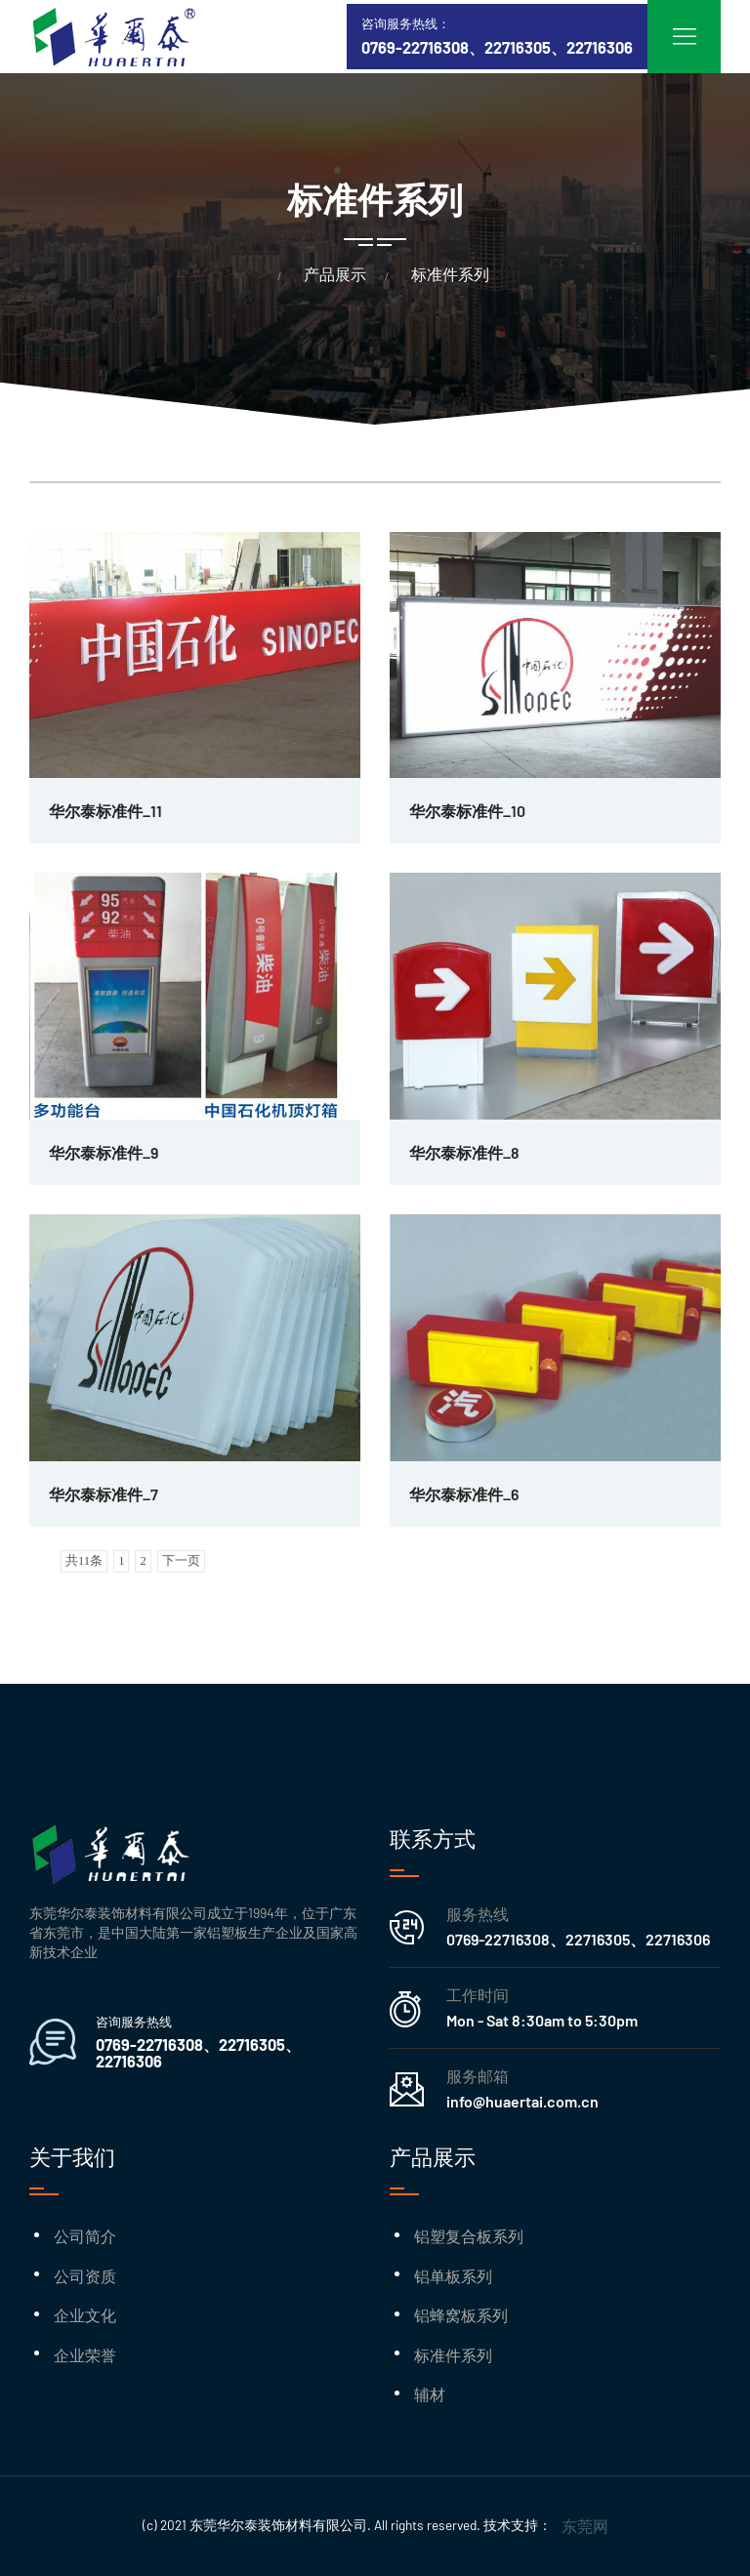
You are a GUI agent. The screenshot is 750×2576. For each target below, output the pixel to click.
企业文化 (85, 2315)
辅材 (429, 2394)
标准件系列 (450, 274)
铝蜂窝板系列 (461, 2315)
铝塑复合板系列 (468, 2236)
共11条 (84, 1561)
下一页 (181, 1561)
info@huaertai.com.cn (522, 2101)
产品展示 (335, 274)
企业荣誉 (85, 2355)
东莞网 (585, 2525)
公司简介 (85, 2236)
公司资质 (85, 2276)
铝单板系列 (453, 2276)
